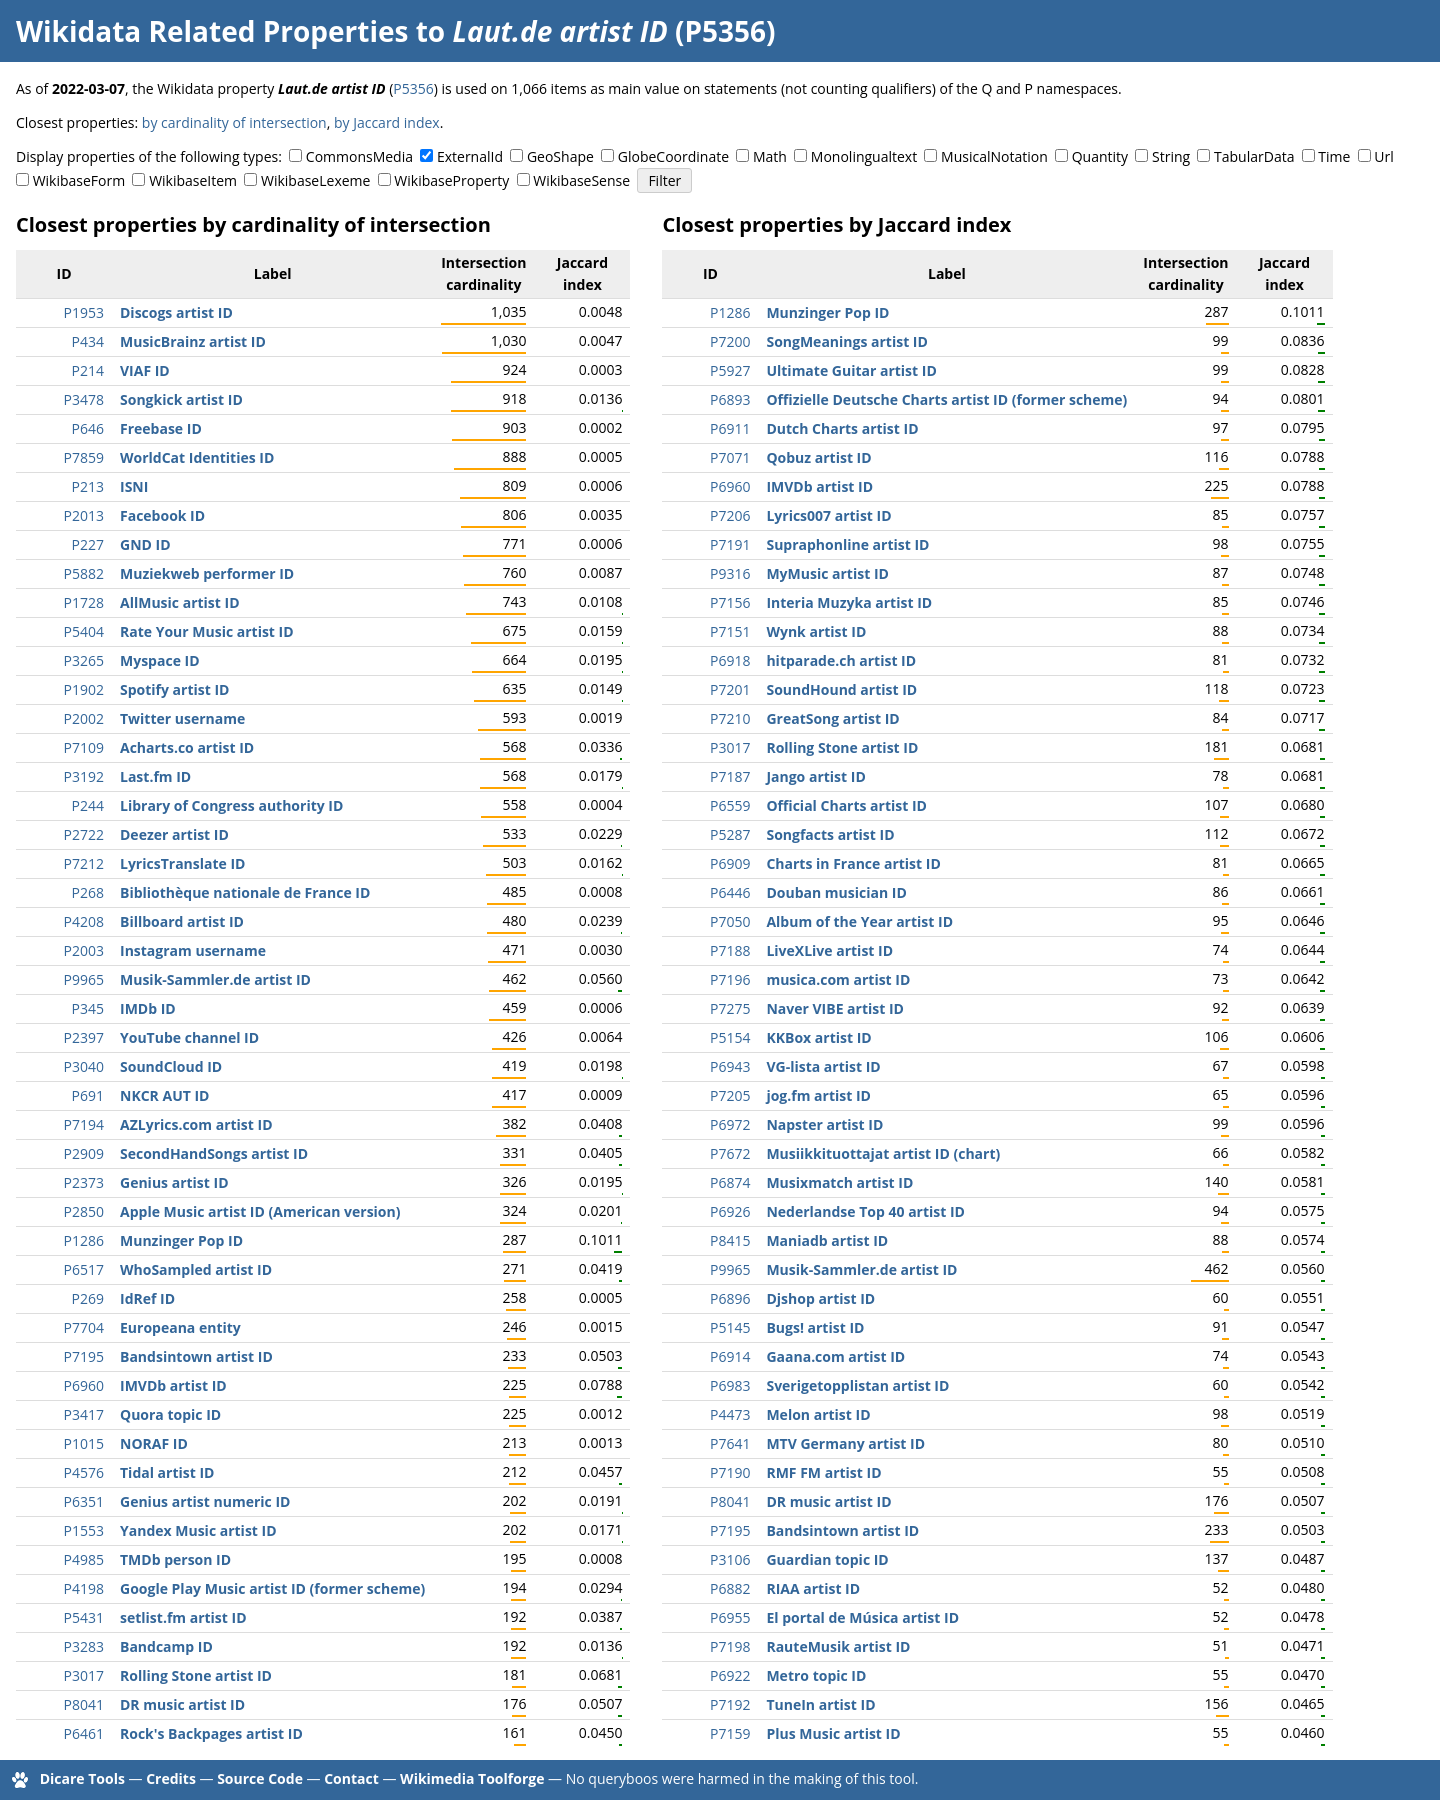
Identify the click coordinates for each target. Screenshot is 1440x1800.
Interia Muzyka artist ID (849, 602)
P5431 (84, 1617)
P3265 (84, 660)
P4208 (84, 921)
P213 (88, 486)
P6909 (730, 863)
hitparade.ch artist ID (841, 660)
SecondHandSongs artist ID (214, 1153)
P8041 (84, 1704)
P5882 (84, 573)
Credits (171, 1778)
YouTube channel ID (189, 1037)
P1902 (84, 689)
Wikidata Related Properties (212, 31)
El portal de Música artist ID (862, 1617)
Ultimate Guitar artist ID (851, 370)
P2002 (84, 718)
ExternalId (470, 156)
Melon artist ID (818, 1414)
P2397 (84, 1037)
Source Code (260, 1778)
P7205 (730, 1095)
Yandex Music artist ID (198, 1530)
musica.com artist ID (838, 979)
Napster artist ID (824, 1124)
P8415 (730, 1240)
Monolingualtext (864, 156)
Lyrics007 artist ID (828, 515)
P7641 (730, 1443)
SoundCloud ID (171, 1066)
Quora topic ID (170, 1414)
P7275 (730, 1008)
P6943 (730, 1066)
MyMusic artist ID (827, 573)
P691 (88, 1095)
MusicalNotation (994, 156)
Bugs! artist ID (815, 1327)
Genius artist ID (174, 1182)
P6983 (730, 1385)
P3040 (84, 1066)
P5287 (730, 834)
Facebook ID (162, 515)
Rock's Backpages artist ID (211, 1733)
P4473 (730, 1414)
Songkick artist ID (181, 399)
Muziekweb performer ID (207, 573)
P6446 (730, 892)
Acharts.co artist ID (187, 747)
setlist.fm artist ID (183, 1617)
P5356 (413, 88)
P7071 (730, 457)
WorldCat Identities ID (197, 457)
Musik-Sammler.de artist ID (215, 979)
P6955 (730, 1617)
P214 (88, 370)
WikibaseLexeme (315, 180)
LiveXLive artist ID (829, 950)
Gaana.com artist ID (835, 1356)
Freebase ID (161, 428)
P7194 (84, 1124)
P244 (88, 805)
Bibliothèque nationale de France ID (245, 892)
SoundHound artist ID (841, 689)
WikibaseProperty (451, 180)
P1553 (84, 1530)
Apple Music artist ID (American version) (260, 1211)
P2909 (84, 1153)
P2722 (84, 834)
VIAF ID (145, 370)
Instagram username (193, 950)
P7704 (84, 1327)
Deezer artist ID (174, 834)
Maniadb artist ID (827, 1240)
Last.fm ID (155, 776)
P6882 (730, 1588)
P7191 (730, 544)
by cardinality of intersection (234, 122)
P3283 (84, 1646)
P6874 (730, 1182)
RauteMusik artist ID (838, 1646)
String (1171, 156)
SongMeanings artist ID (846, 341)
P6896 (730, 1298)
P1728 (84, 602)
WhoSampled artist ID (196, 1269)
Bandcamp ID (166, 1646)
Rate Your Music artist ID (207, 631)
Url (1383, 156)
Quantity (1100, 156)
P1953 (84, 312)
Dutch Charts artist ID (842, 428)
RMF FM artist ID (823, 1472)
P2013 (84, 515)
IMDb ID (148, 1008)
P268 (88, 892)
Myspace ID (160, 660)
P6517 (84, 1269)
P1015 (84, 1443)
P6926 (730, 1211)
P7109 (84, 747)
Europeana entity (180, 1327)
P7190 (730, 1472)
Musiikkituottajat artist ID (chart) (883, 1153)
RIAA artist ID (813, 1588)
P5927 (730, 370)
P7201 (730, 689)
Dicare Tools (82, 1778)
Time (1334, 156)
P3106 (730, 1559)
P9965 (84, 979)
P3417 (84, 1414)
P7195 (84, 1356)
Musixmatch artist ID (839, 1182)
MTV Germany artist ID (845, 1443)
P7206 (730, 515)
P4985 (84, 1559)
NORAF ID (154, 1443)
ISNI (134, 486)
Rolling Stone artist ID (196, 1675)
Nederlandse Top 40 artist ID (865, 1211)
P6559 (730, 805)
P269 (88, 1298)
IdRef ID (147, 1298)
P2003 (84, 950)
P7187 (730, 776)
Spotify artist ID (174, 689)
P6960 (84, 1385)
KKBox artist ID (818, 1037)
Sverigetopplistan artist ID (857, 1385)
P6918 (730, 660)
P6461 (84, 1733)
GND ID (145, 544)
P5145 (730, 1327)
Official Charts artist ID (846, 805)
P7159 (730, 1733)
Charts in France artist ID (853, 863)
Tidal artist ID (167, 1472)
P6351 (84, 1501)
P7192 (730, 1704)
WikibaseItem (193, 180)
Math (770, 156)
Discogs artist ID (176, 312)
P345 (88, 1008)
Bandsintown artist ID (196, 1356)
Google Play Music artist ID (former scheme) (272, 1588)
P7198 (730, 1646)
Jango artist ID (815, 776)
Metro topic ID (816, 1675)
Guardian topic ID (827, 1559)
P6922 (730, 1675)
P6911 (730, 428)
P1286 (84, 1240)
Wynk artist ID (816, 631)
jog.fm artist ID (818, 1095)
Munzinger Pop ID (181, 1240)
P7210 (730, 718)
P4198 (84, 1588)
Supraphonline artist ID (847, 544)
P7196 (730, 979)
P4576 (84, 1472)
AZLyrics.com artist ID (196, 1124)
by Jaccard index (387, 122)
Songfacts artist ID (830, 834)
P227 (88, 544)
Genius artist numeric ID (205, 1501)
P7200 (730, 341)
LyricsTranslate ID (182, 863)
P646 (88, 428)
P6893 (730, 399)
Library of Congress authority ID (231, 805)
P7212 (84, 863)
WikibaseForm (79, 180)
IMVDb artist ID (173, 1385)
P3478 (84, 399)
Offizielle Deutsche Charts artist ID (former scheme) (946, 399)
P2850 (84, 1211)
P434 (88, 341)
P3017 (84, 1675)
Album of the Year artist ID (859, 921)
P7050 (730, 921)
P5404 (84, 631)
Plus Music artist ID (833, 1733)
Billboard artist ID (182, 921)
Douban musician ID (836, 892)
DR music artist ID (182, 1704)
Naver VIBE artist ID (835, 1008)
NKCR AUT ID (164, 1095)
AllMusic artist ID (180, 602)
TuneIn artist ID (820, 1704)
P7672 (730, 1153)
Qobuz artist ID (818, 457)
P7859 (84, 457)
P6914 (730, 1356)
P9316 (730, 573)
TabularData (1254, 156)
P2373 (84, 1182)
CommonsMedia (359, 156)
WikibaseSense (581, 180)
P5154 (730, 1037)
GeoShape (560, 156)
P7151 (730, 631)
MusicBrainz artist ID (193, 341)
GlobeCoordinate (673, 156)
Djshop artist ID (820, 1298)
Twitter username (182, 718)
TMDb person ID (175, 1559)
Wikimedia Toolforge (472, 1778)
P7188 (730, 950)
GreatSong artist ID (832, 718)
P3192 (84, 776)
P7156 (730, 602)
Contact (351, 1778)
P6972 (730, 1124)
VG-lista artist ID (823, 1066)
